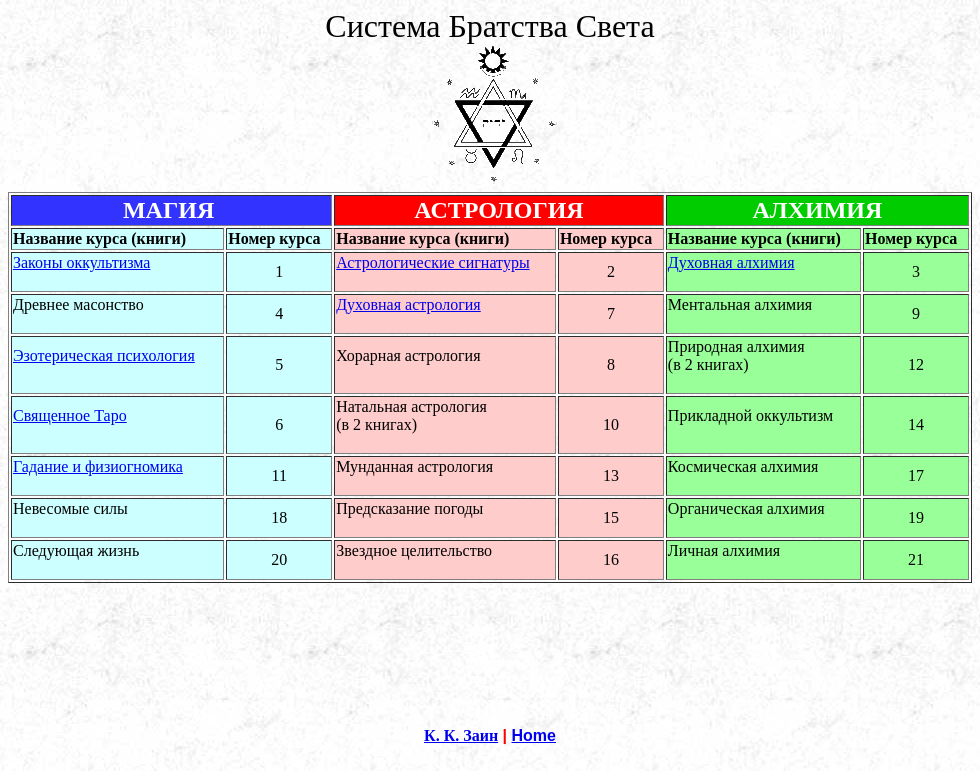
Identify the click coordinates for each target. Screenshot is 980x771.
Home (534, 735)
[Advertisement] (490, 628)
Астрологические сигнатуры (432, 262)
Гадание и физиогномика (98, 466)
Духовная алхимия (731, 262)
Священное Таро (70, 415)
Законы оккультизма (81, 262)
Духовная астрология (408, 304)
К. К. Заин (461, 735)
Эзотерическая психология (104, 355)
